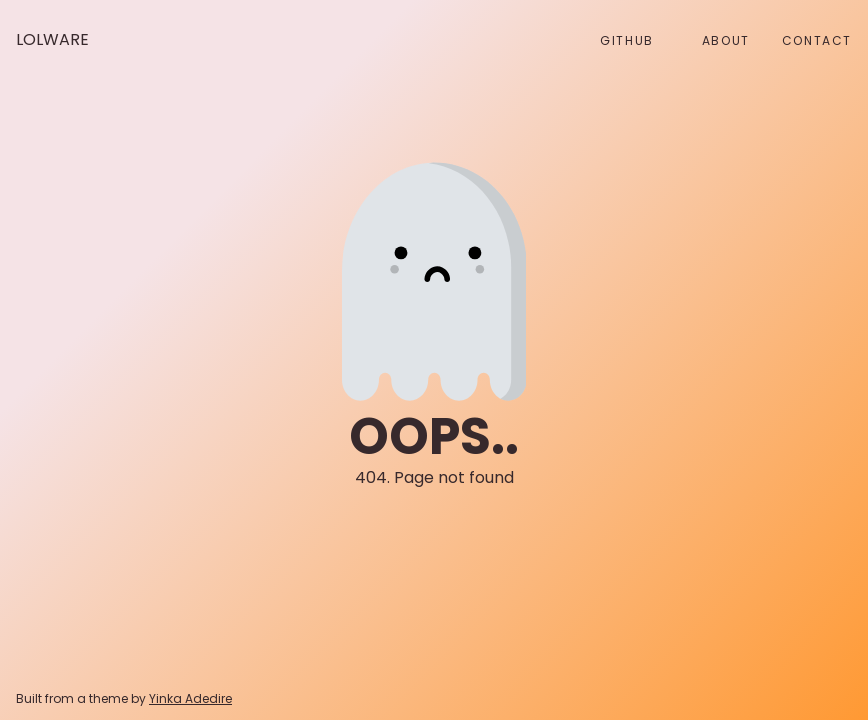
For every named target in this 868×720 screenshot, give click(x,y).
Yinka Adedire (190, 698)
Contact (817, 40)
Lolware (52, 39)
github (627, 40)
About (726, 40)
